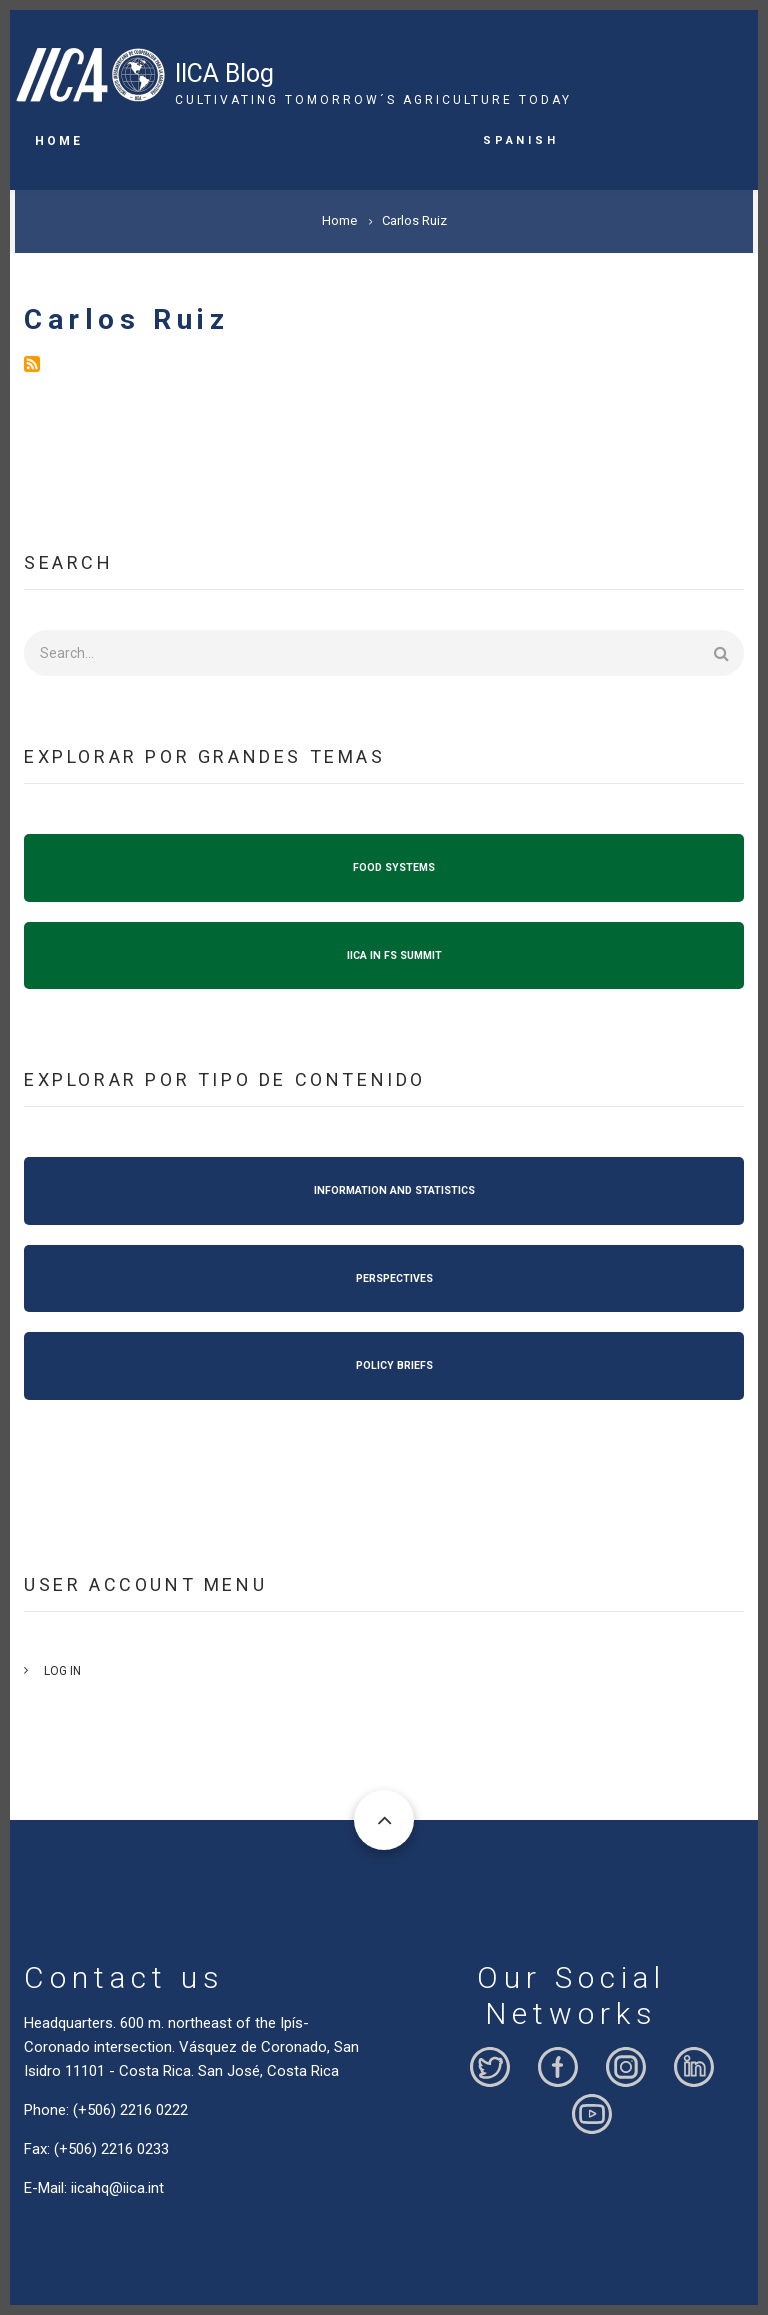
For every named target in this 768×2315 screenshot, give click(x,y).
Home (59, 141)
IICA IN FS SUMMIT (394, 955)
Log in (62, 1671)
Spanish (520, 139)
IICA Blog (224, 73)
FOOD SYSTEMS (394, 867)
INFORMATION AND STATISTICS (394, 1190)
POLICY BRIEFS (394, 1365)
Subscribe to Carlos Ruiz (32, 364)
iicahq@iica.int (117, 2188)
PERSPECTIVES (394, 1278)
